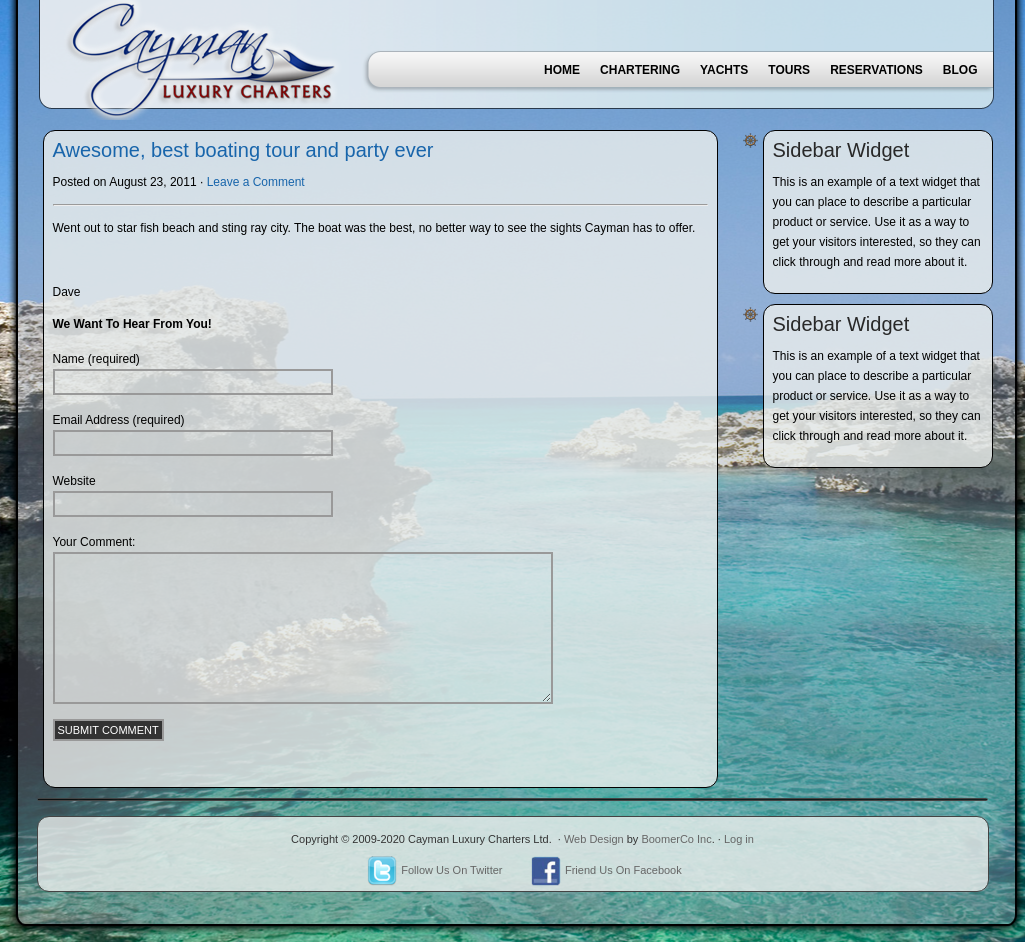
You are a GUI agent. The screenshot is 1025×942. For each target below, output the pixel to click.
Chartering (640, 70)
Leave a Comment (256, 182)
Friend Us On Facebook (606, 870)
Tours (789, 70)
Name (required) (96, 359)
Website (74, 481)
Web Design (594, 839)
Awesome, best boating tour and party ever (243, 150)
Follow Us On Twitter (434, 870)
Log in (739, 839)
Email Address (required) (119, 420)
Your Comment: (94, 542)
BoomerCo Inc (676, 839)
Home (562, 70)
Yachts (724, 70)
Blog (960, 70)
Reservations (876, 70)
